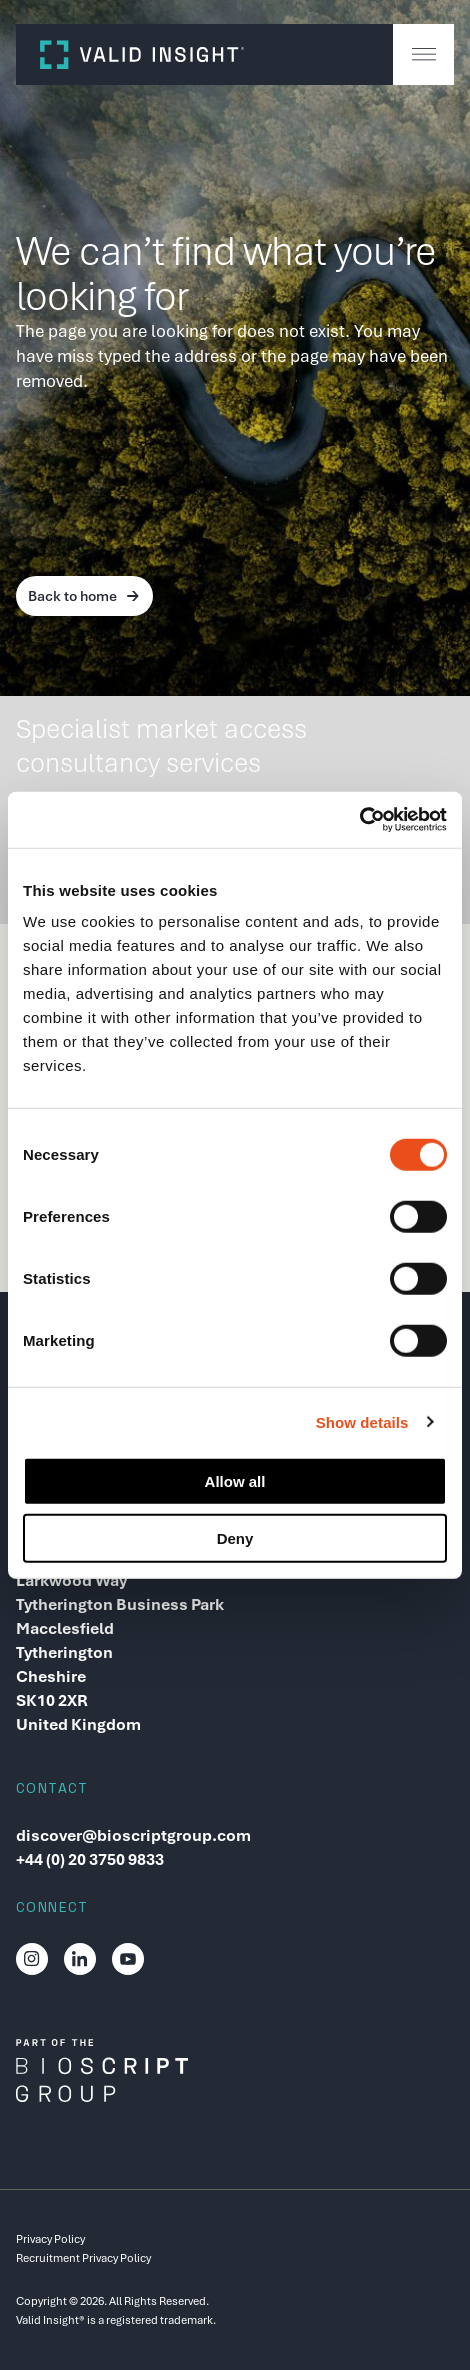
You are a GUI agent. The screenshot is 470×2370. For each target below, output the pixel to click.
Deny (235, 1537)
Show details (362, 1421)
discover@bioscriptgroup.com (133, 1835)
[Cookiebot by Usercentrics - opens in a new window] (359, 820)
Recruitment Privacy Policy (83, 2258)
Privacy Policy (50, 2239)
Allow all (235, 1481)
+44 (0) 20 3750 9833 (90, 1859)
